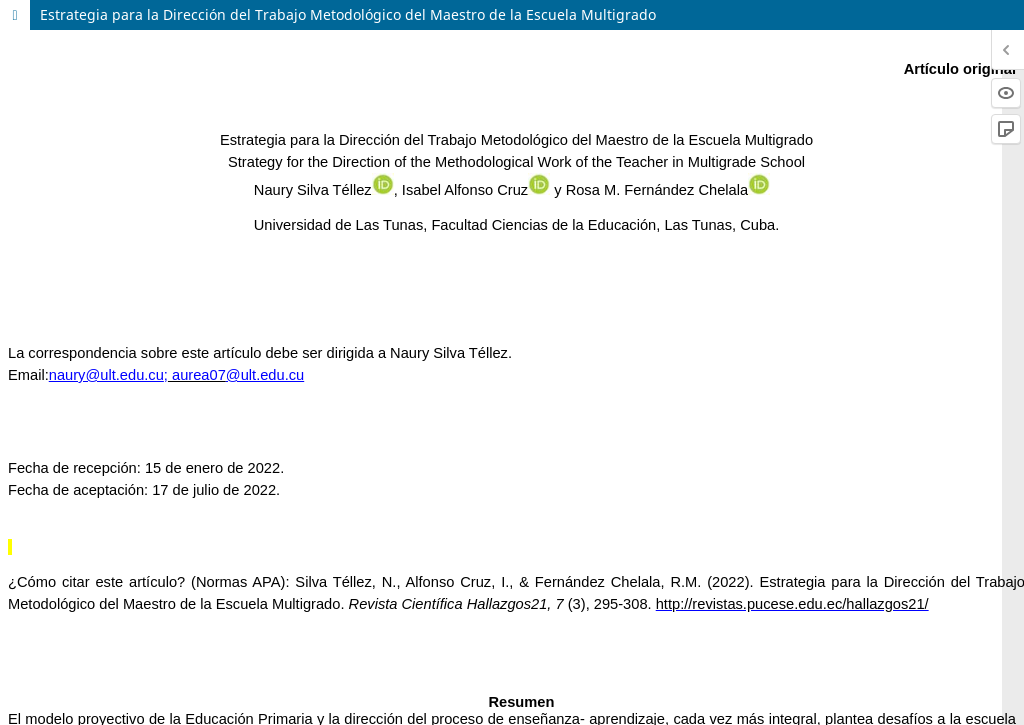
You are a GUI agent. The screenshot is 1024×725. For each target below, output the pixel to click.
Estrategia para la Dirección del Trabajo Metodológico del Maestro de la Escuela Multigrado (348, 14)
